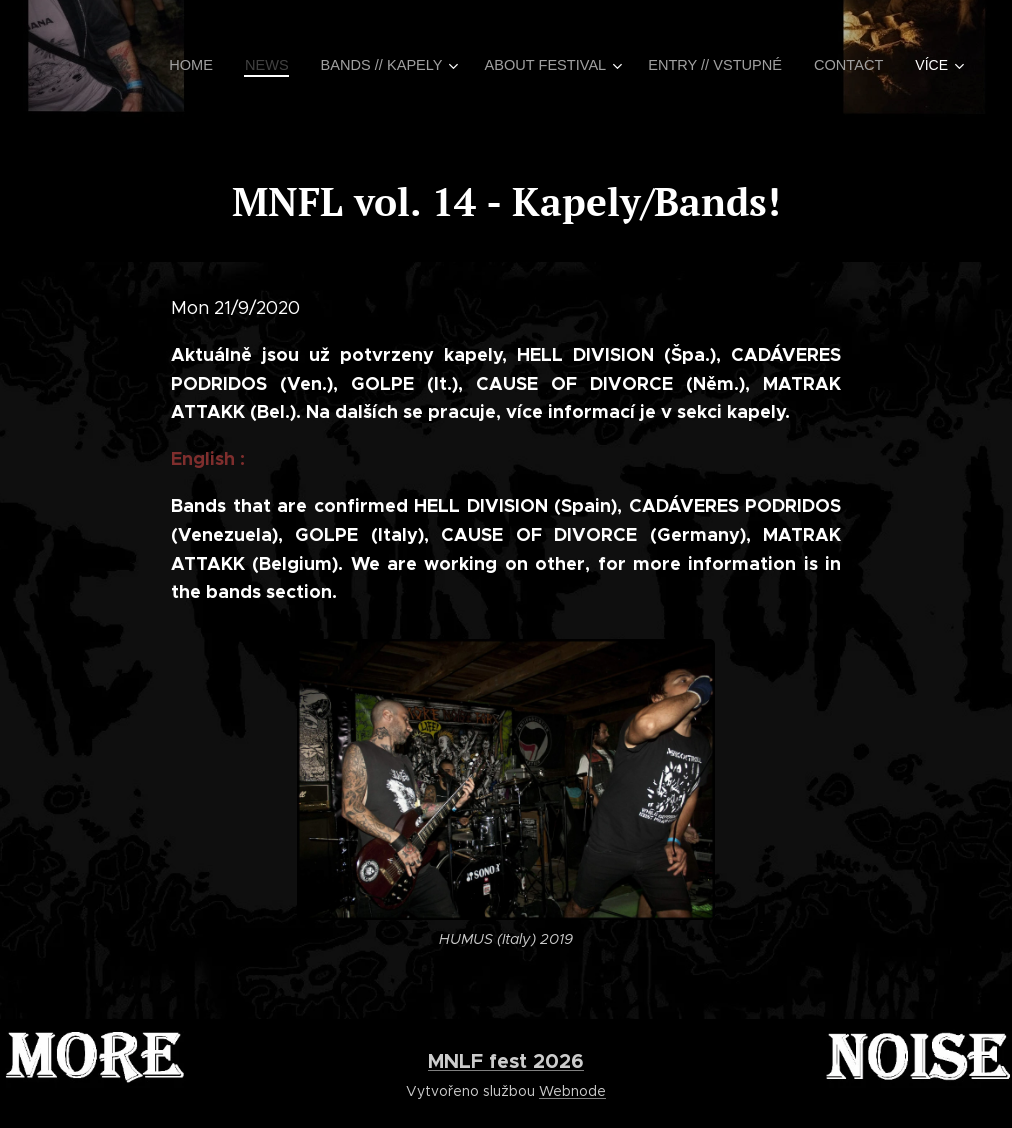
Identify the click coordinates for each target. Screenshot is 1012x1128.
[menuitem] (216, 65)
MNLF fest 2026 (506, 1061)
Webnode (572, 1091)
